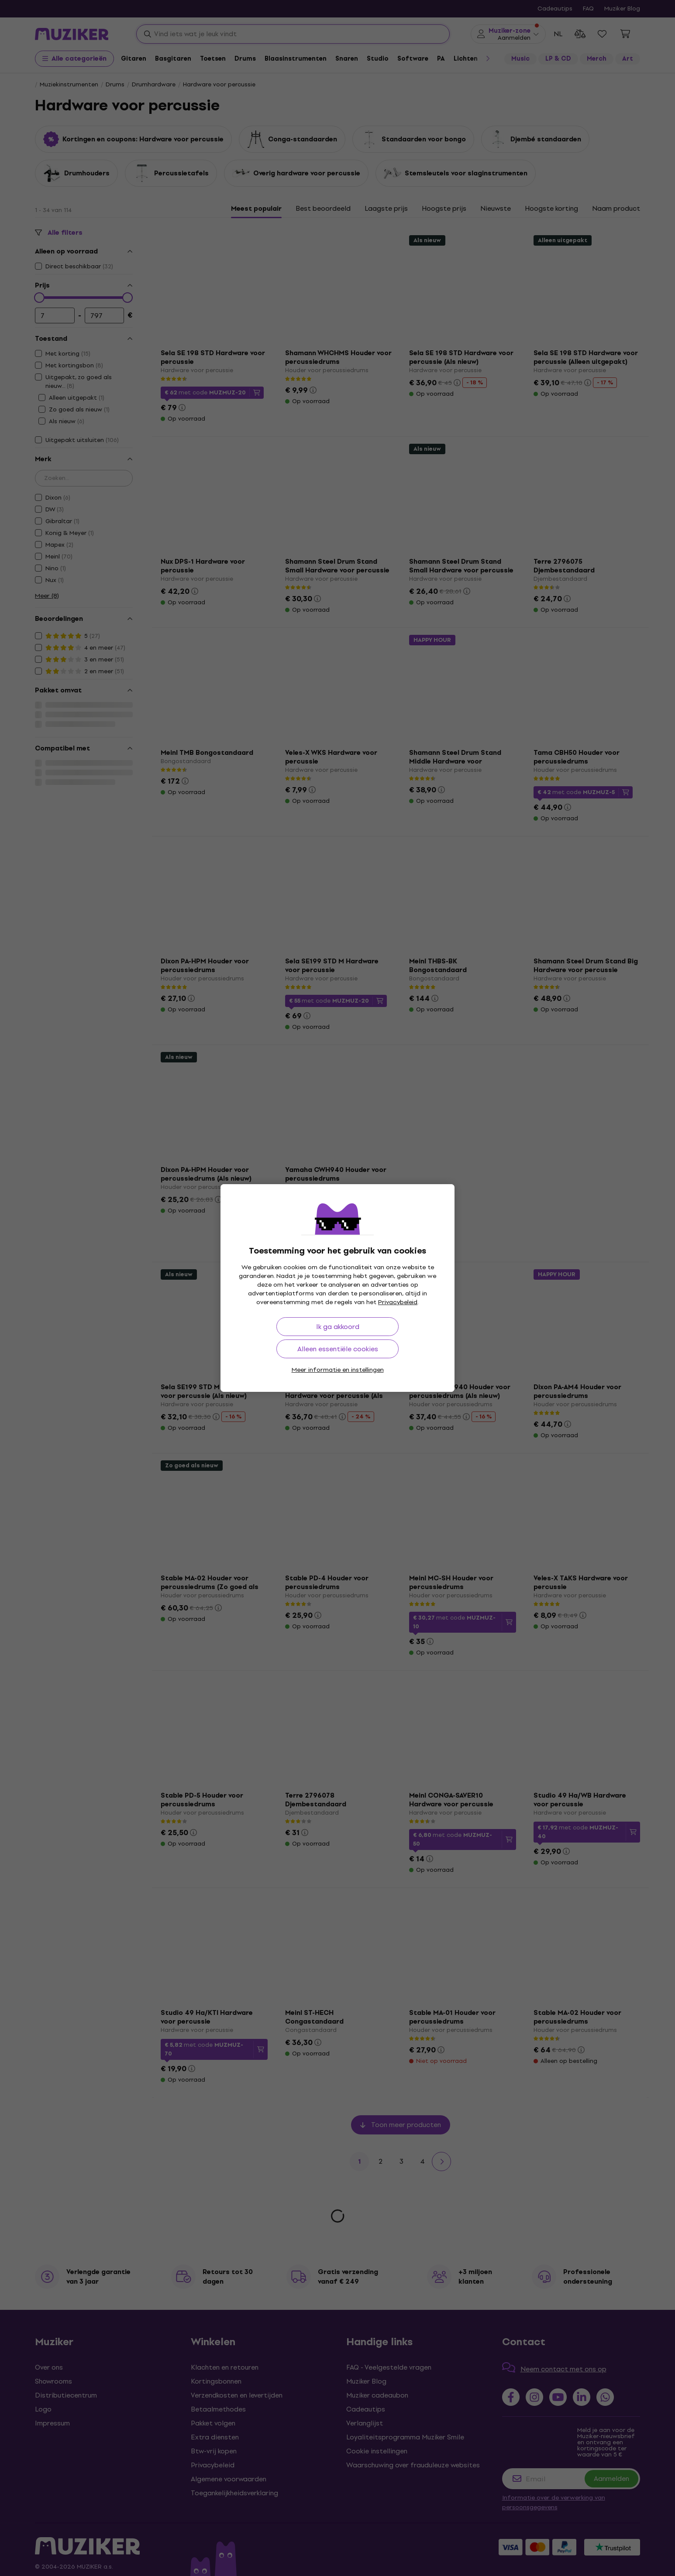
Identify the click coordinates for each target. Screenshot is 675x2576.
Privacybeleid (397, 1302)
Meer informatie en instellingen (338, 1369)
